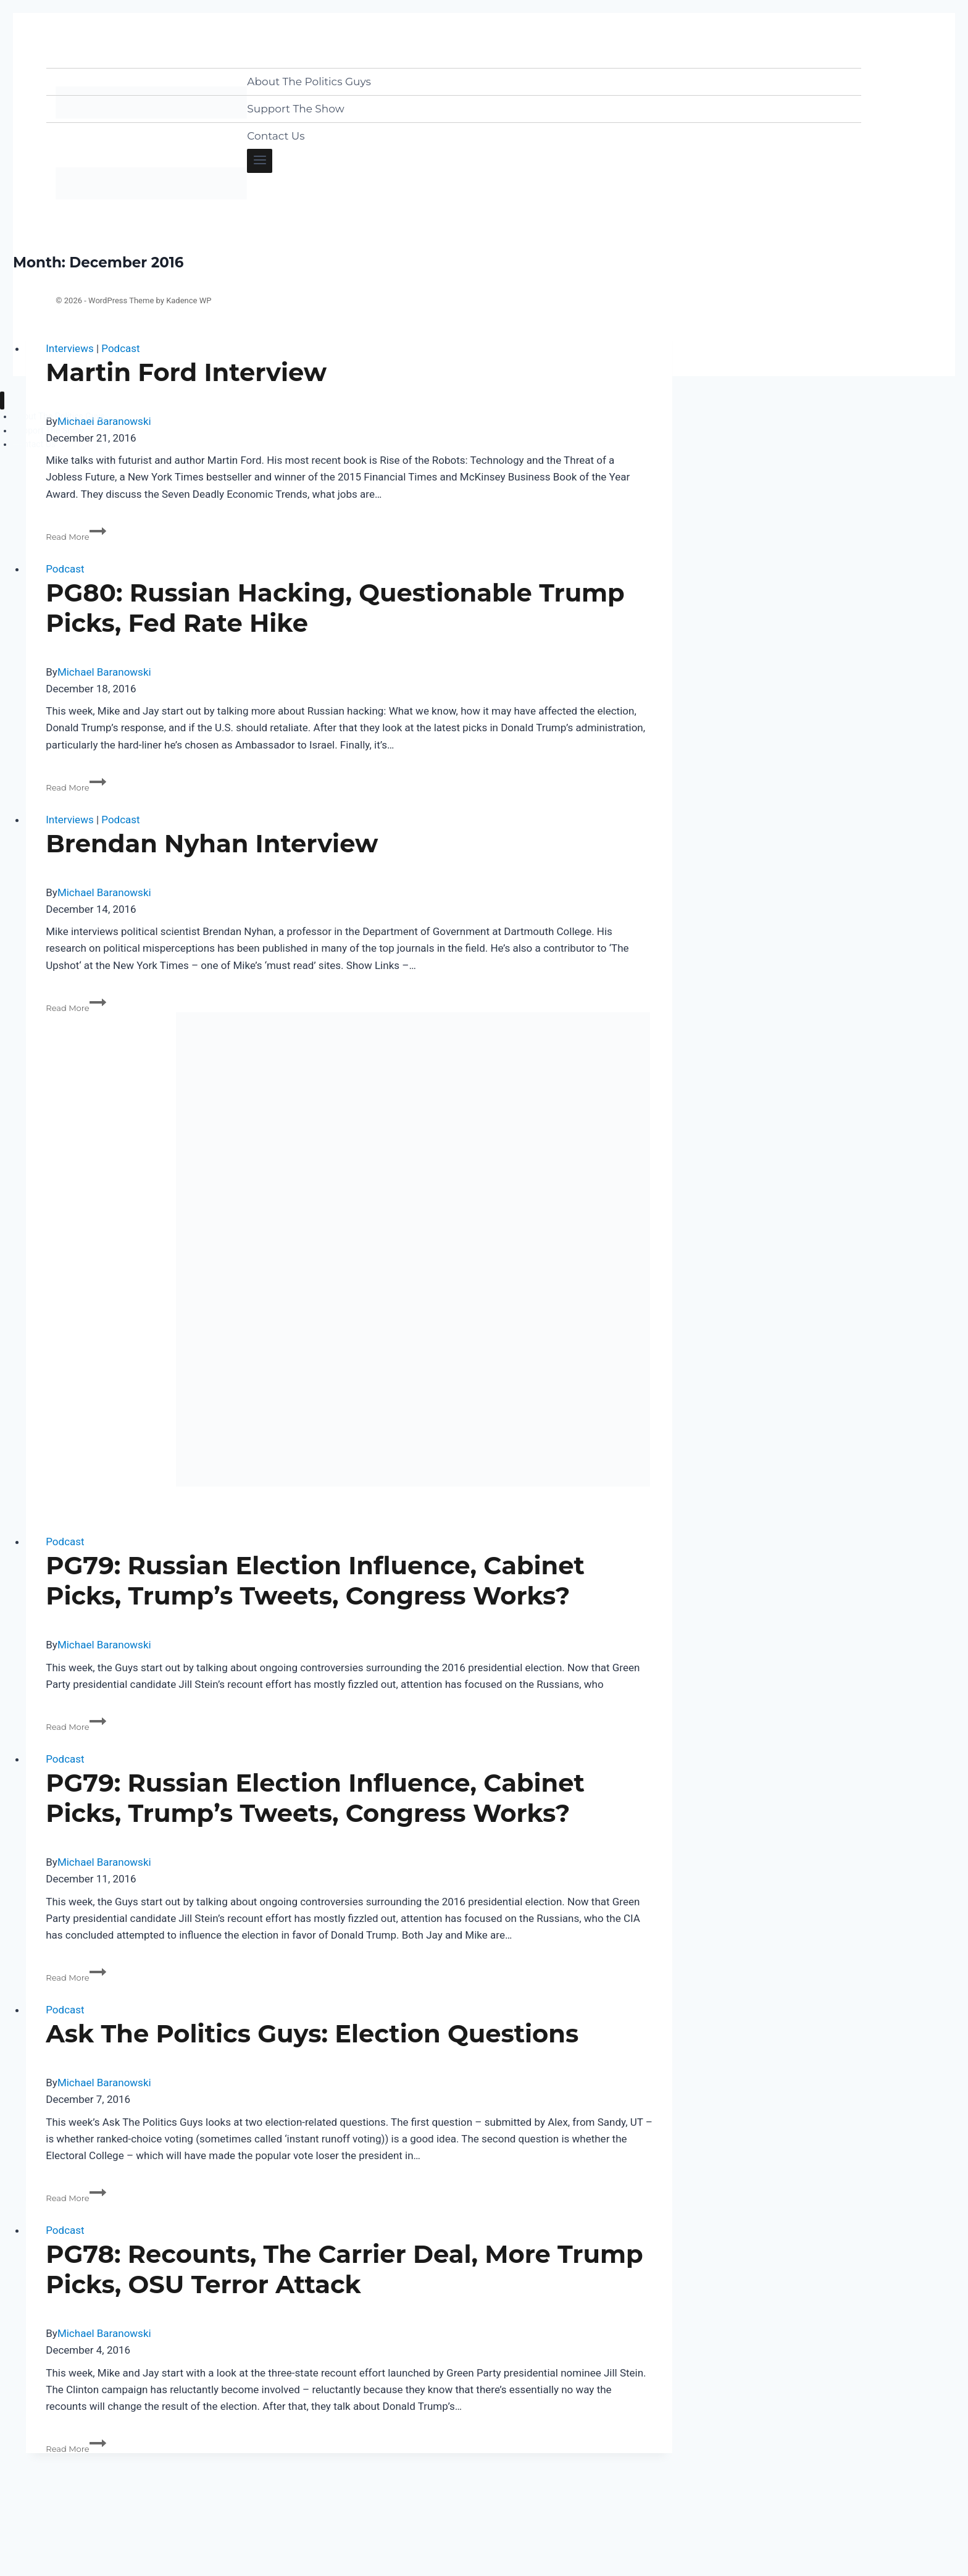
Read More (76, 537)
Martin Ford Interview (186, 372)
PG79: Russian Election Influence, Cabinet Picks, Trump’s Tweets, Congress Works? (315, 1580)
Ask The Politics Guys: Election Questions (312, 2033)
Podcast (120, 348)
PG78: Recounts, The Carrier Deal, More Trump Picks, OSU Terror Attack (344, 2269)
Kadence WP (188, 300)
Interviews (69, 348)
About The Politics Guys (308, 81)
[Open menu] (259, 160)
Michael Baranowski (104, 672)
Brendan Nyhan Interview (212, 843)
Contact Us (275, 136)
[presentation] (349, 1249)
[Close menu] (2, 400)
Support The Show (295, 109)
